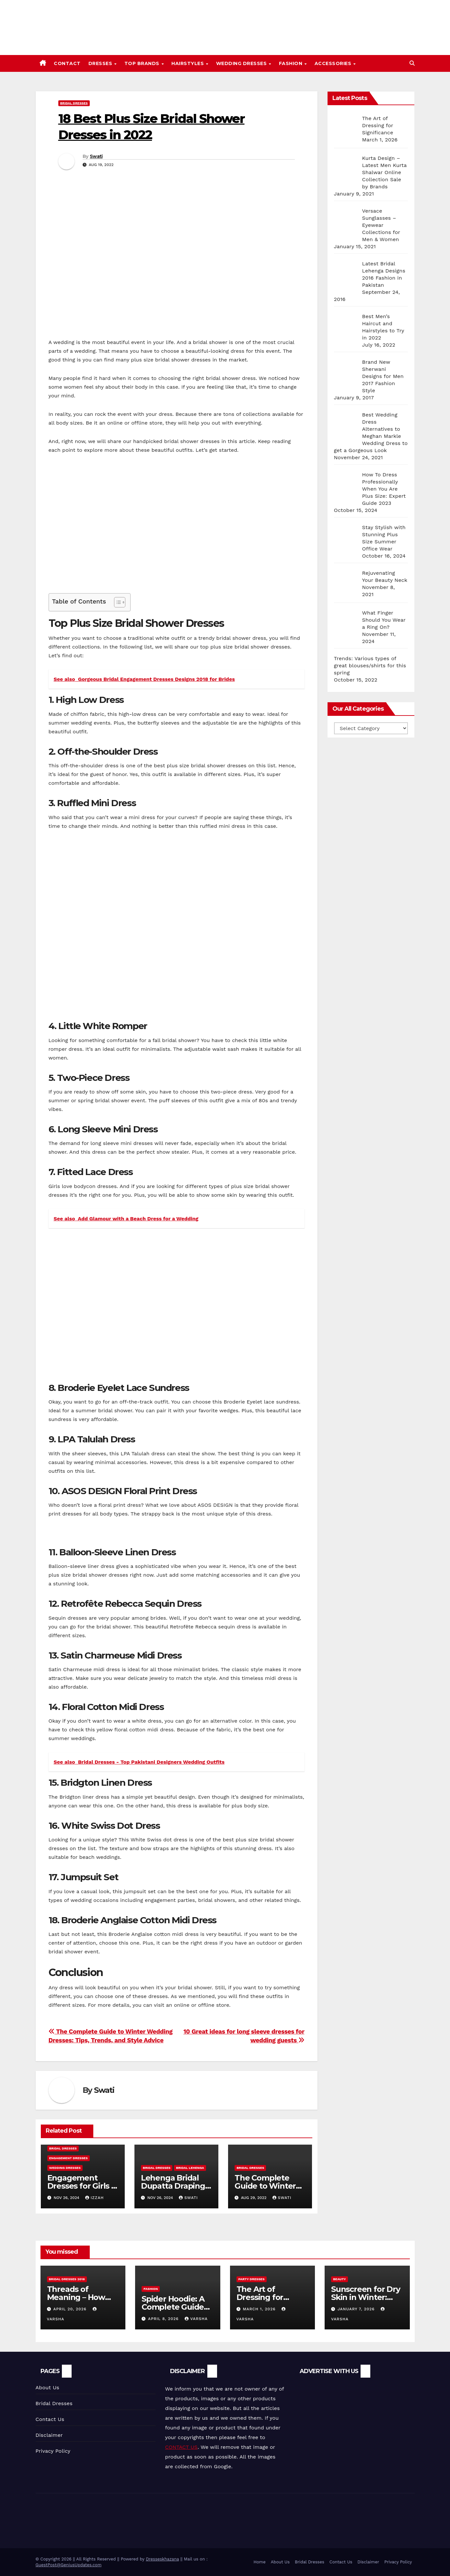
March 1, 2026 (260, 2309)
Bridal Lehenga (190, 2168)
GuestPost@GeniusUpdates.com (69, 2564)
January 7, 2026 (357, 2309)
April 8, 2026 (164, 2318)
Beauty (339, 2279)
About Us (47, 2387)
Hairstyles (188, 63)
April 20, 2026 (70, 2309)
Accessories (334, 63)
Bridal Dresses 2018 (67, 2279)
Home (260, 2561)
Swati (96, 156)
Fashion (291, 63)
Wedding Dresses (242, 63)
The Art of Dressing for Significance (260, 2297)
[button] (412, 63)
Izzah (94, 2197)
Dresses (101, 63)
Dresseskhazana (162, 2559)
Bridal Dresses (74, 103)
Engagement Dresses (68, 2158)
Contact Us (50, 2419)
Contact (67, 63)
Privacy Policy (53, 2451)
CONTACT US (181, 2447)
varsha (196, 2318)
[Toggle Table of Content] (116, 602)
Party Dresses (251, 2279)
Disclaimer (49, 2435)
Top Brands (142, 63)
